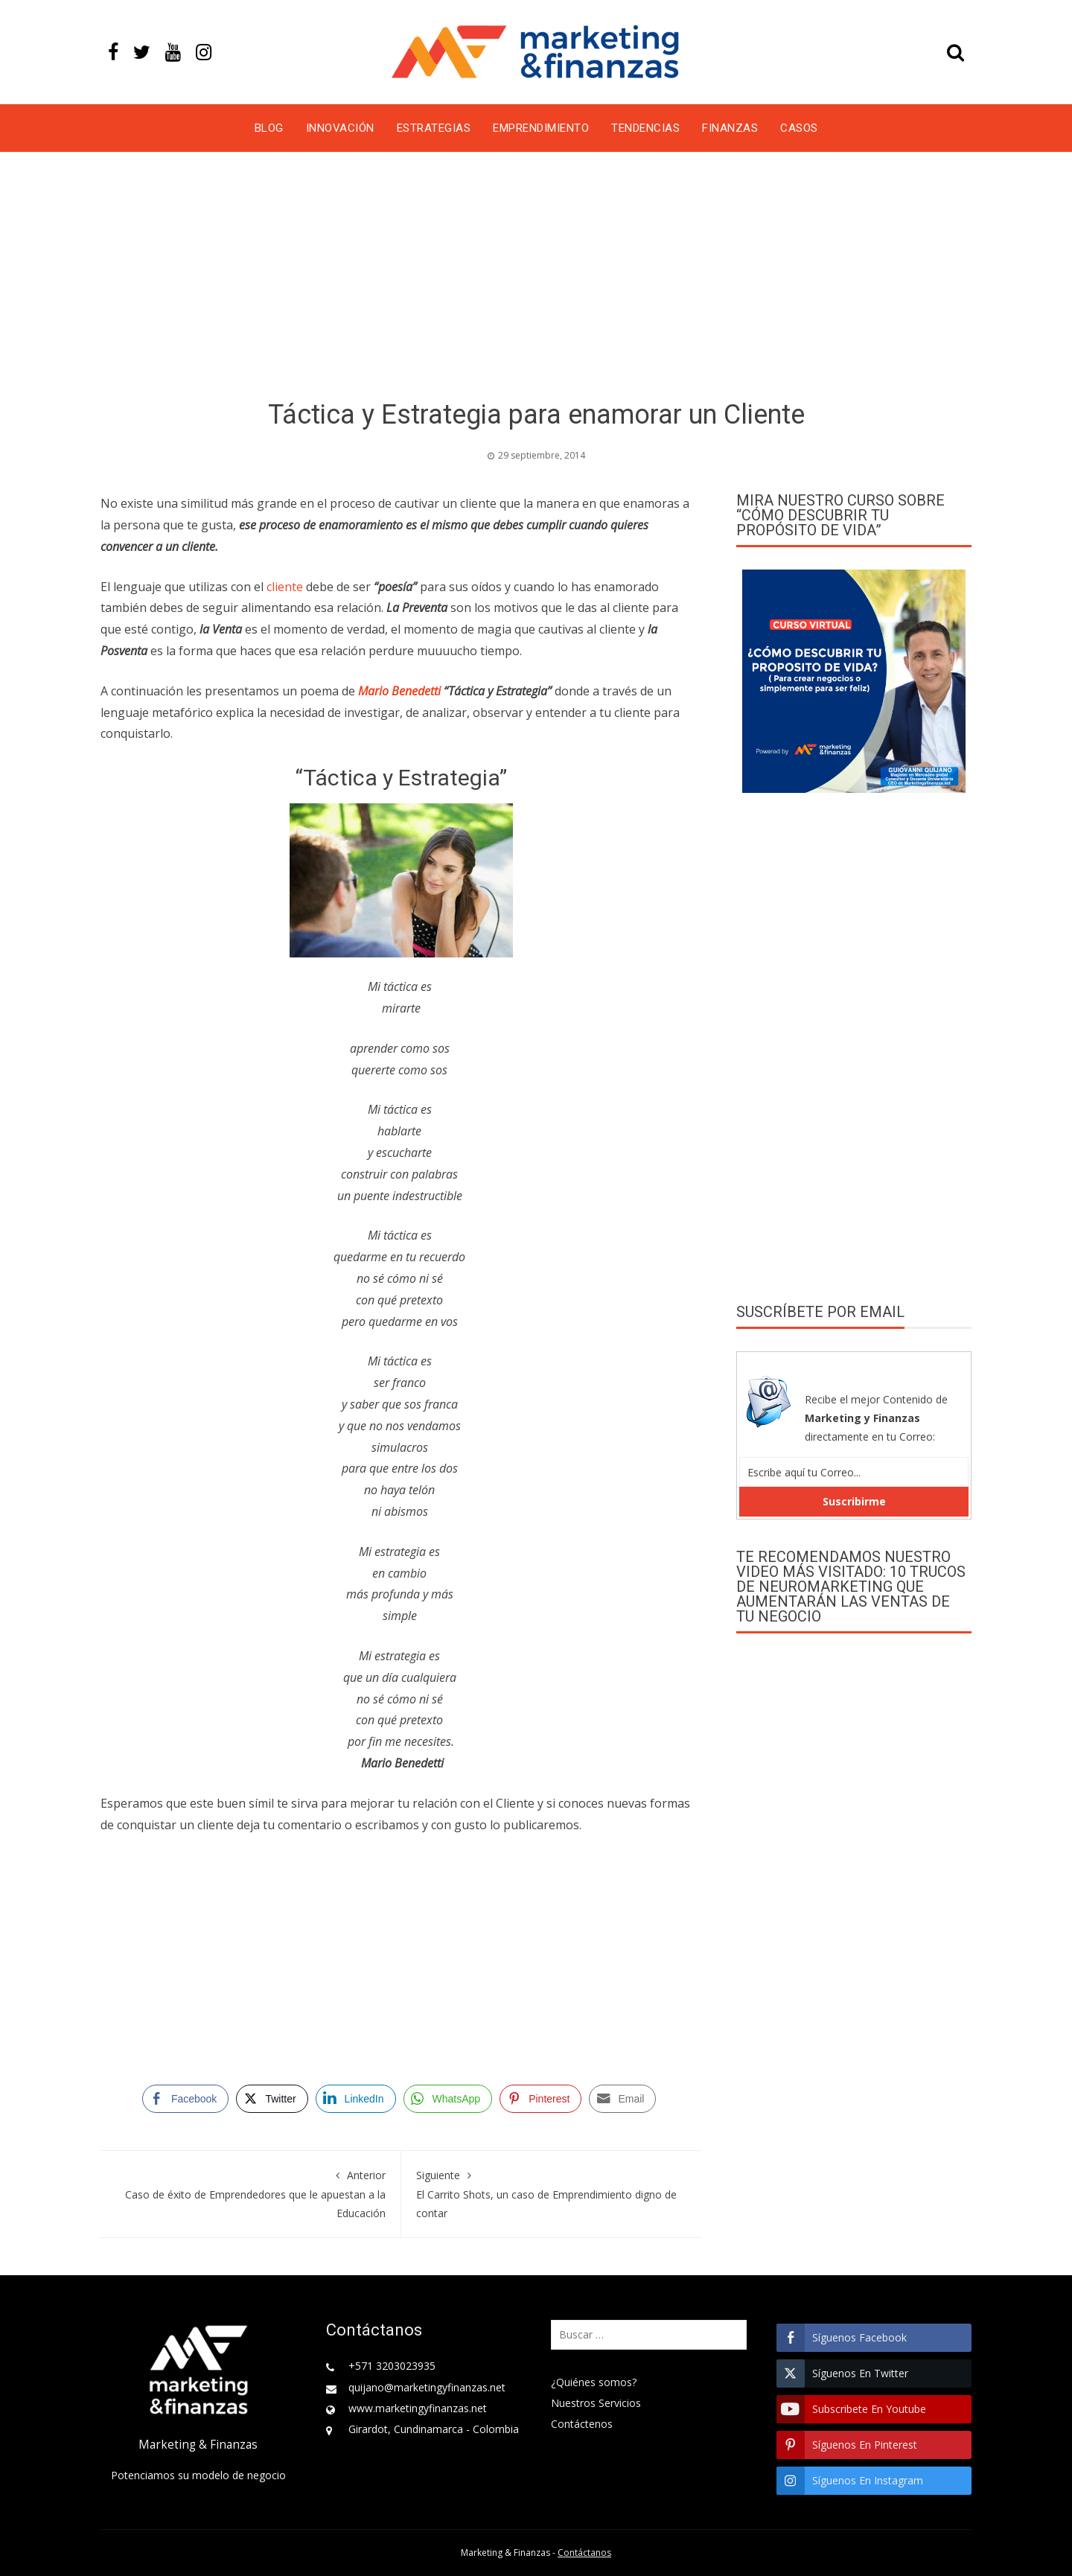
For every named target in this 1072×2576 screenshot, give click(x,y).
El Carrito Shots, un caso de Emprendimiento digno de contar (551, 2192)
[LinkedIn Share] (356, 2099)
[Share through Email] (622, 2099)
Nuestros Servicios (596, 2403)
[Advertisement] (536, 278)
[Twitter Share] (271, 2099)
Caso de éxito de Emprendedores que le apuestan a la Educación (250, 2192)
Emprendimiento (541, 128)
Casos (799, 128)
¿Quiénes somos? (593, 2382)
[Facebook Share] (185, 2099)
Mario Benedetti (399, 691)
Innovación (340, 128)
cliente (285, 586)
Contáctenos (582, 2424)
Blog (269, 128)
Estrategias (434, 128)
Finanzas (730, 128)
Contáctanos (584, 2552)
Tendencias (645, 128)
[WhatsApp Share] (448, 2099)
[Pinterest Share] (540, 2099)
